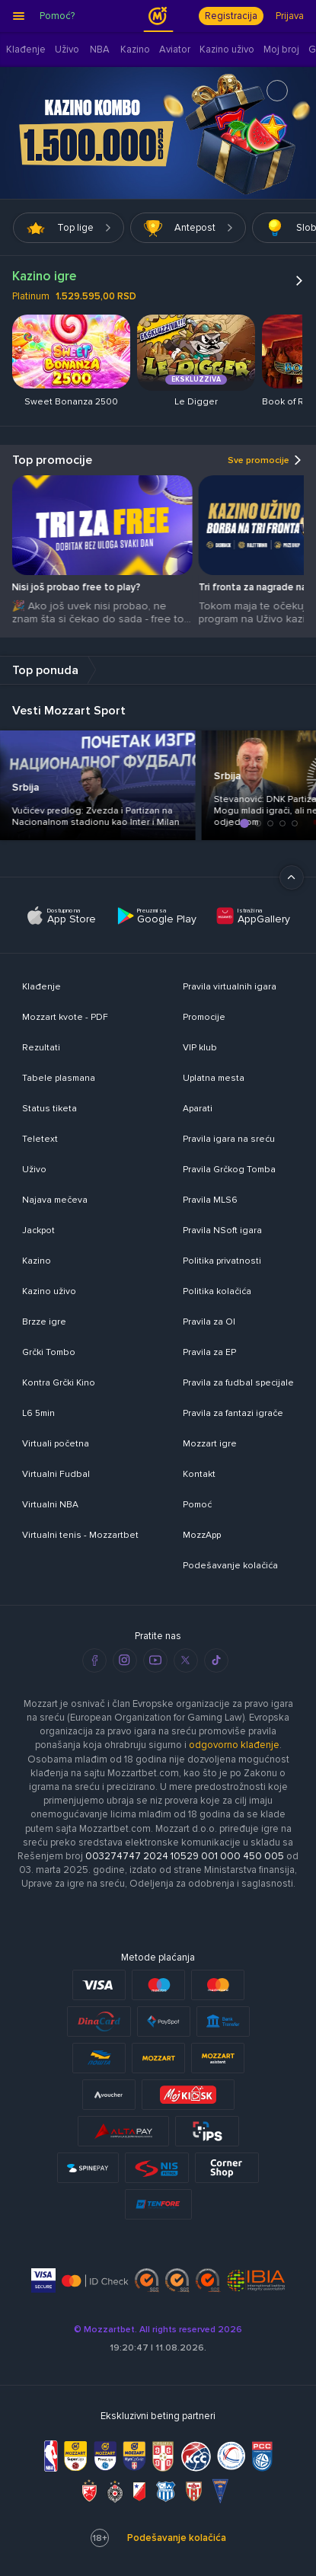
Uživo (34, 1169)
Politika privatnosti (222, 1261)
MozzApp (202, 1535)
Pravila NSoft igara (222, 1230)
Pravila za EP (209, 1352)
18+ (99, 2538)
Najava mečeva (55, 1200)
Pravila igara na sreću (229, 1139)
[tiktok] (216, 1660)
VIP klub (200, 1047)
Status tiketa (49, 1108)
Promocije (204, 1017)
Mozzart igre (210, 1443)
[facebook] (94, 1660)
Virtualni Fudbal (56, 1474)
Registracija (231, 16)
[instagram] (125, 1660)
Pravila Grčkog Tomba (229, 1169)
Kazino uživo (49, 1291)
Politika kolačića (217, 1291)
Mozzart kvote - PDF (65, 1017)
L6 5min (38, 1413)
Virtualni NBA (50, 1504)
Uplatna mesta (213, 1078)
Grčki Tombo (48, 1352)
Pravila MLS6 (210, 1200)
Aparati (197, 1108)
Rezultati (41, 1047)
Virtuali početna (55, 1443)
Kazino (36, 1261)
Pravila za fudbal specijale (238, 1383)
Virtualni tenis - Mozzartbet (80, 1535)
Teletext (40, 1139)
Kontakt (199, 1474)
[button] (231, 823)
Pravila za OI (209, 1322)
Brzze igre (44, 1322)
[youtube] (155, 1660)
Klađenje (41, 986)
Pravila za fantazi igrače (233, 1413)
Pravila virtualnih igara (229, 986)
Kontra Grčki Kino (58, 1383)
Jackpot (38, 1230)
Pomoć (197, 1504)
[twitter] (186, 1660)
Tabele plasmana (58, 1078)
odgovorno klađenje (234, 1745)
